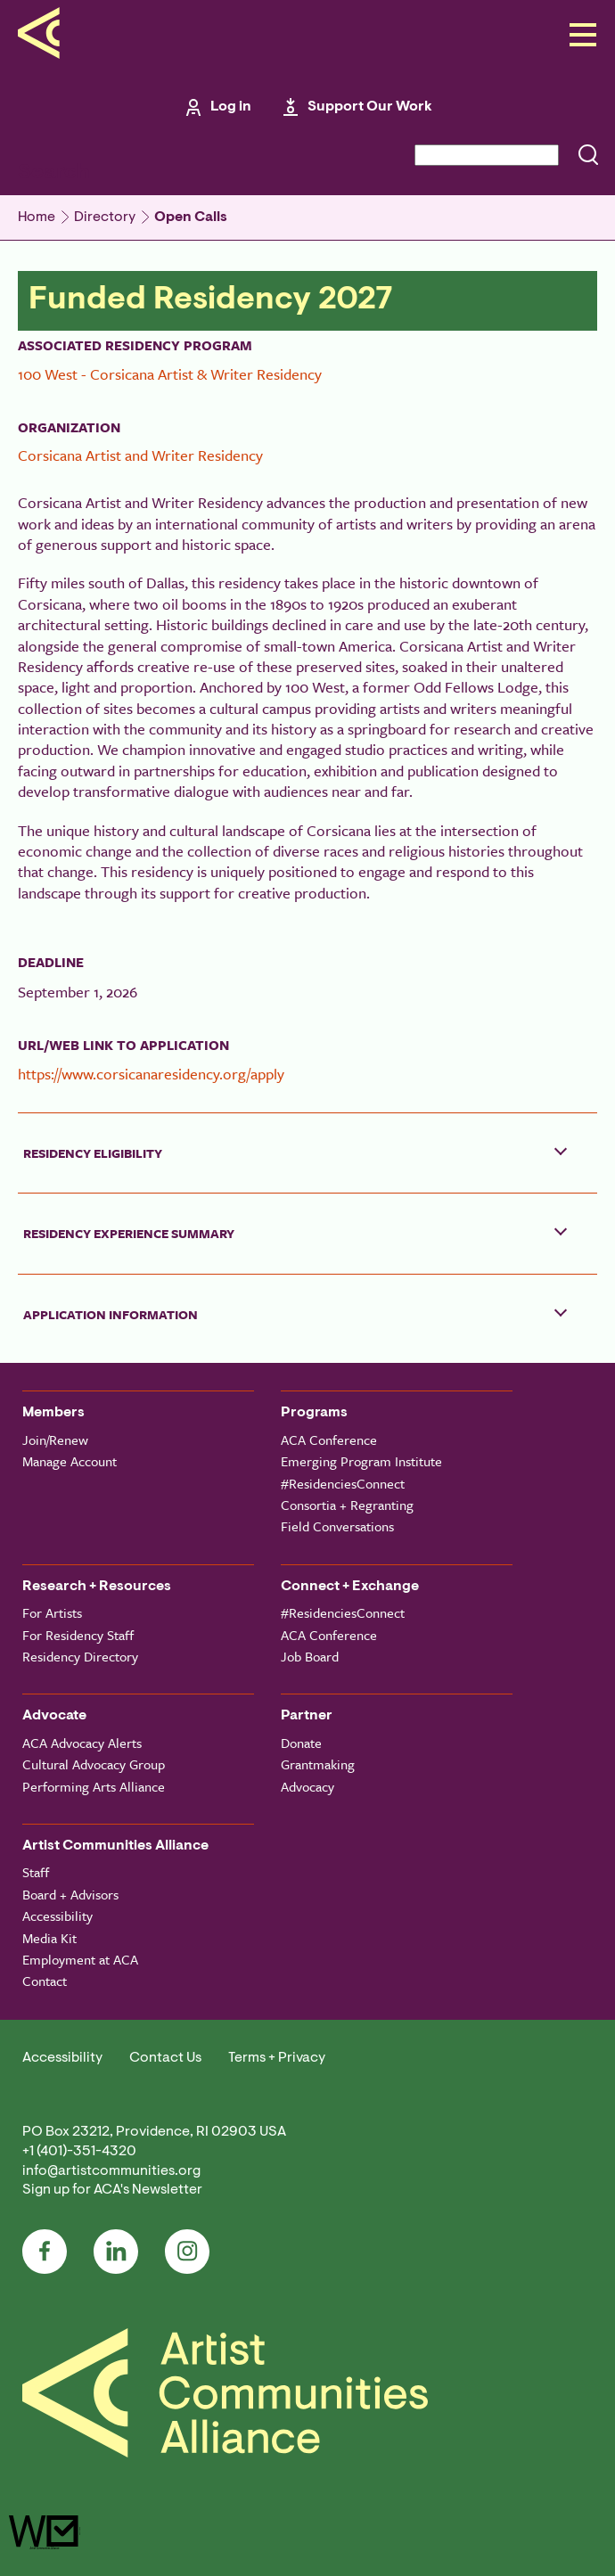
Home (36, 217)
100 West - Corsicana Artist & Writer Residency (170, 374)
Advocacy (307, 1786)
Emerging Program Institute (361, 1461)
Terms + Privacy (276, 2058)
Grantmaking (318, 1764)
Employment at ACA (80, 1959)
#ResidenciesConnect (343, 1483)
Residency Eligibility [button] (92, 1153)
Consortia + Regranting (347, 1504)
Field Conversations (337, 1526)
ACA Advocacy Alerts (82, 1742)
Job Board (310, 1656)
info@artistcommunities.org (111, 2171)
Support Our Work (370, 107)
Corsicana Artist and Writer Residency (140, 455)
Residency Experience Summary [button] (128, 1233)
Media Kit (49, 1938)
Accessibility (57, 1915)
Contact (44, 1980)
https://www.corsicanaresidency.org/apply (151, 1073)
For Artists (52, 1612)
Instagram (187, 2251)
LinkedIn (116, 2251)
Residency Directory (80, 1656)
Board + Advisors (70, 1894)
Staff (35, 1872)
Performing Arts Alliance (93, 1786)
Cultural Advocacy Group (93, 1764)
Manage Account (69, 1461)
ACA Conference (329, 1439)
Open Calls (190, 217)
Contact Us (165, 2058)
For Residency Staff (78, 1635)
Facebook (44, 2251)
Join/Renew (55, 1439)
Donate (301, 1742)
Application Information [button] (110, 1314)
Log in (230, 107)
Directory (104, 217)
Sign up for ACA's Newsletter (112, 2190)
